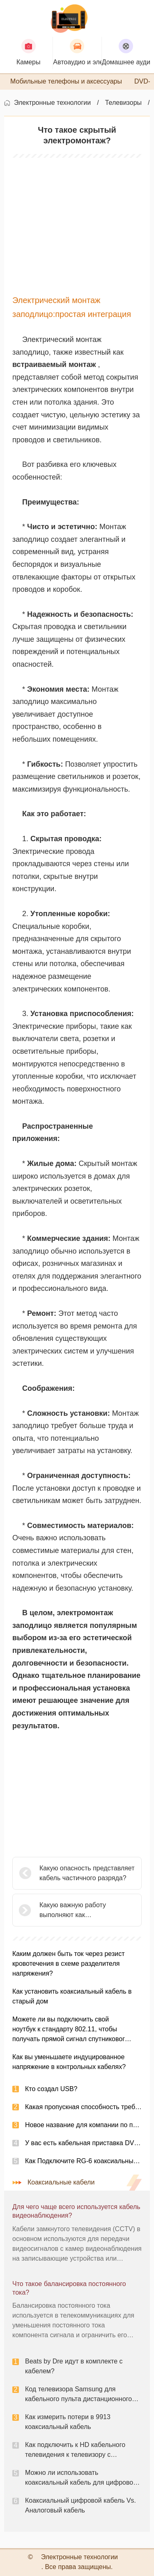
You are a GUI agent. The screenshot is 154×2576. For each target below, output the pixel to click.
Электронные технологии (52, 102)
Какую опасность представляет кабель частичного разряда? (86, 1873)
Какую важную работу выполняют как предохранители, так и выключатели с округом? (77, 1910)
